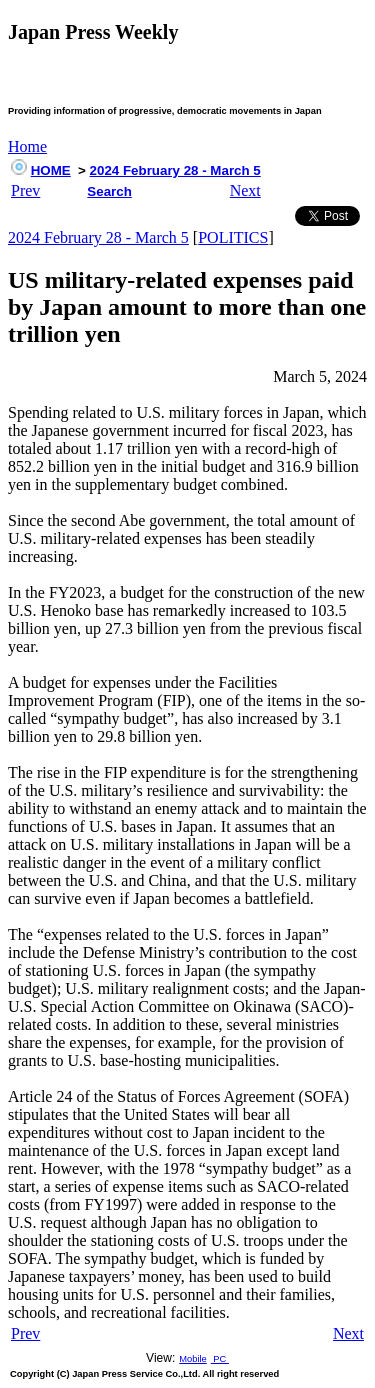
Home (27, 146)
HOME (51, 170)
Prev (25, 190)
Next (245, 190)
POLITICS (233, 237)
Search (109, 191)
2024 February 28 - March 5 (175, 170)
